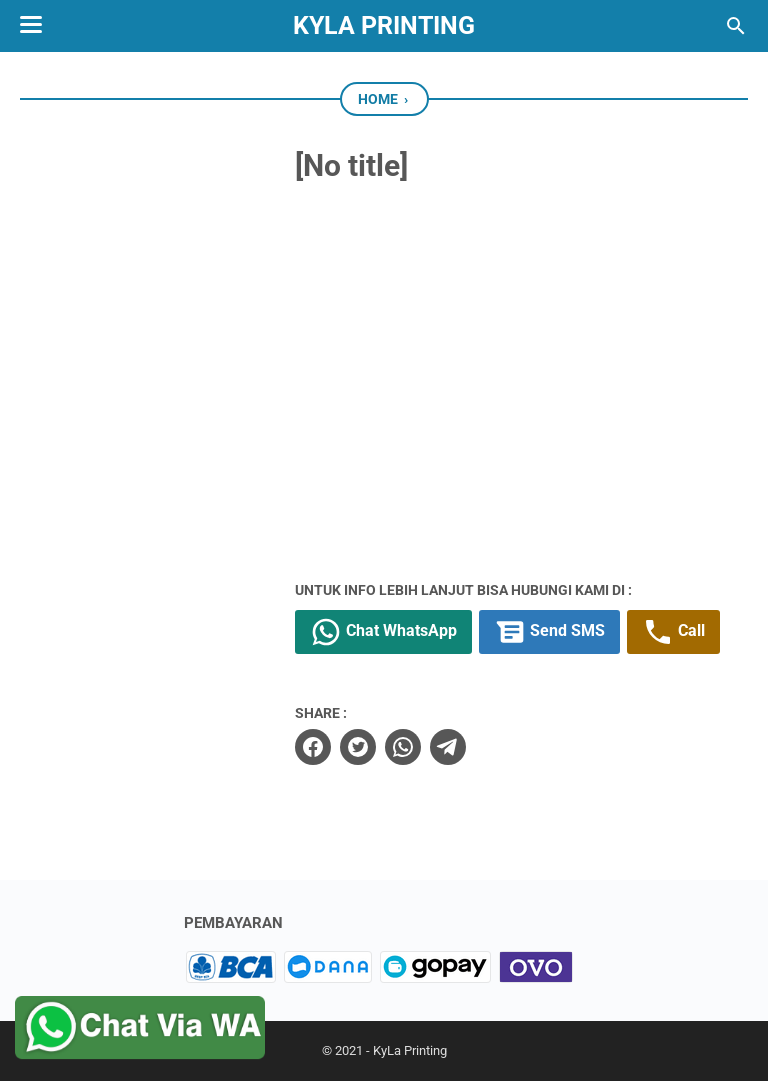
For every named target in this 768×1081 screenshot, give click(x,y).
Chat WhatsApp (383, 632)
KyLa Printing (384, 25)
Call (673, 632)
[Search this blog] (736, 26)
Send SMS (549, 632)
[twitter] (358, 747)
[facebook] (313, 747)
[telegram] (448, 747)
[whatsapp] (403, 747)
